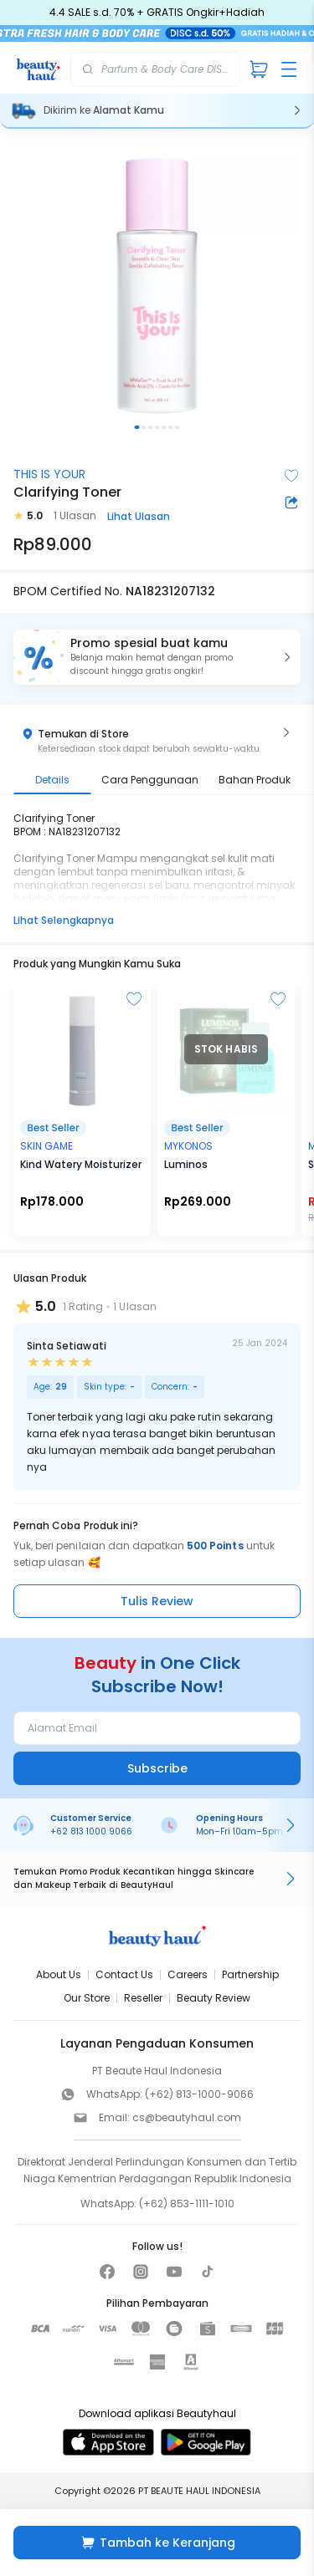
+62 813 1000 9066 (91, 1831)
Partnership (250, 1974)
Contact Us (124, 1974)
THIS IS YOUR (49, 474)
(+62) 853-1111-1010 (186, 2203)
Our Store (87, 1998)
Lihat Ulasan (138, 516)
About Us (58, 1974)
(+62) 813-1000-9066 (199, 2094)
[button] (157, 657)
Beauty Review (213, 1998)
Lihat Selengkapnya (63, 920)
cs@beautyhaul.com (186, 2117)
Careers (187, 1974)
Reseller (143, 1998)
